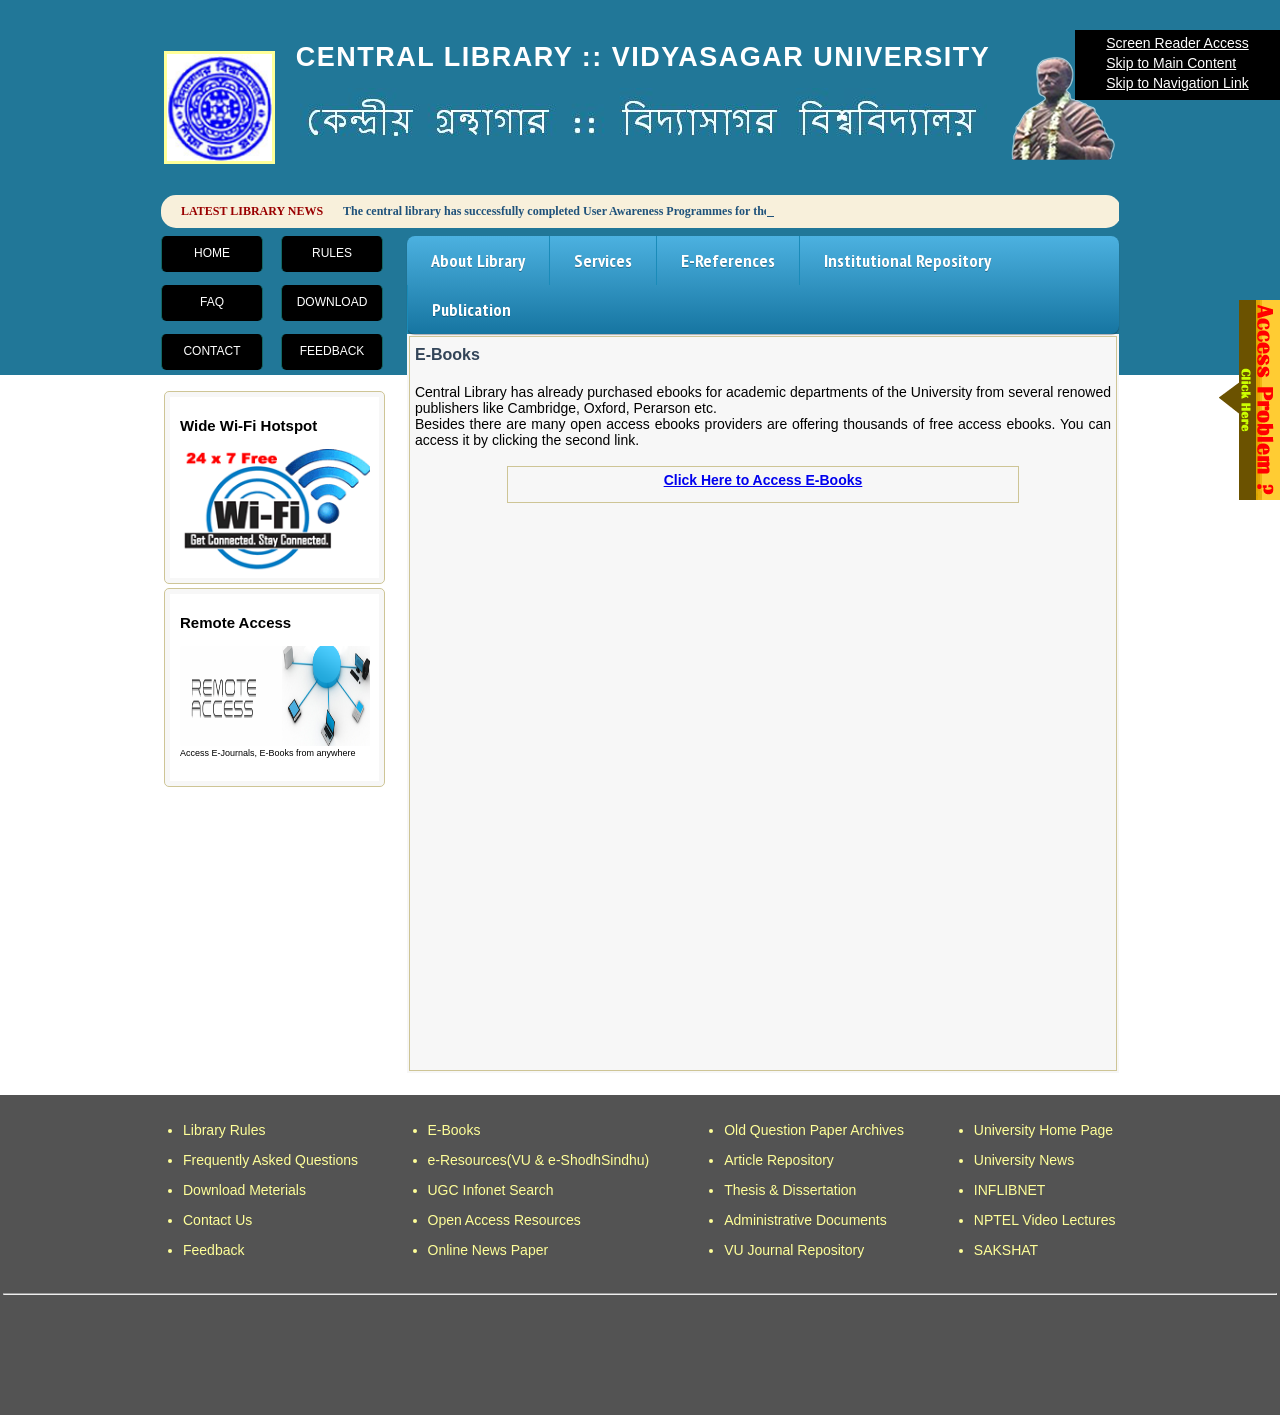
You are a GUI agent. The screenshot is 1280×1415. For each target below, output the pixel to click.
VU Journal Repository (794, 1250)
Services (603, 260)
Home (212, 253)
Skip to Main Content (1171, 63)
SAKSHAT (1006, 1250)
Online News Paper (488, 1250)
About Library (478, 260)
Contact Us (217, 1220)
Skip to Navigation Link (1177, 83)
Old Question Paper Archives (814, 1130)
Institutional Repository (907, 260)
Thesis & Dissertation (790, 1190)
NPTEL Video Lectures (1045, 1220)
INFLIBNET (1010, 1190)
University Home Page (1043, 1130)
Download (332, 302)
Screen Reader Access (1177, 43)
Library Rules (224, 1130)
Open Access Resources (504, 1220)
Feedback (332, 351)
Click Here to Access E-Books (763, 480)
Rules (332, 253)
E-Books (454, 1130)
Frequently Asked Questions (270, 1160)
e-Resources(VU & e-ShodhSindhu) (539, 1160)
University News (1024, 1160)
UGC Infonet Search (491, 1190)
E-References (728, 260)
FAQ (212, 302)
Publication (471, 309)
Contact (211, 351)
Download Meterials (244, 1190)
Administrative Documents (805, 1220)
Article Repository (779, 1160)
